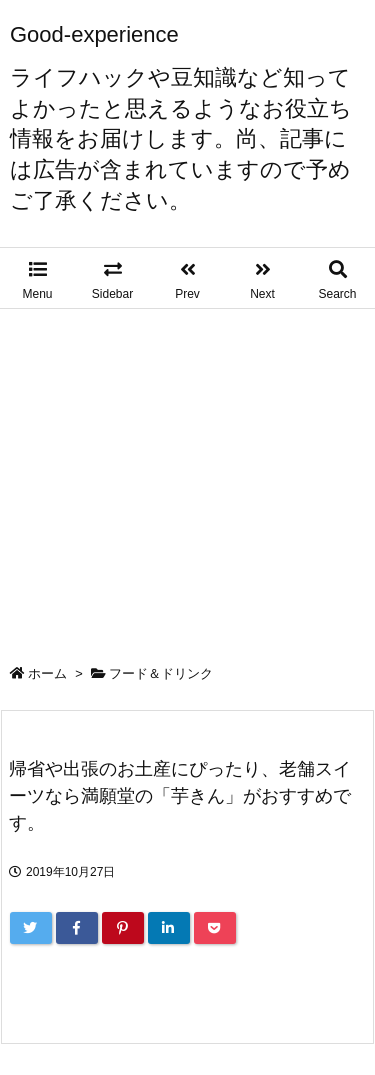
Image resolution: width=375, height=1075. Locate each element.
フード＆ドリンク (161, 673)
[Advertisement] (187, 473)
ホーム (47, 673)
